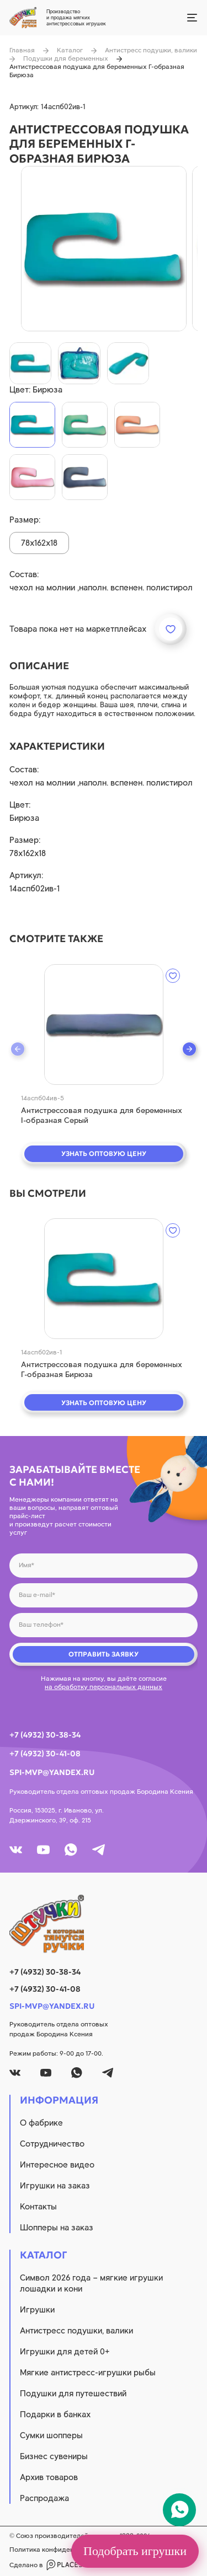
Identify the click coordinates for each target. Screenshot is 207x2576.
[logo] (103, 1924)
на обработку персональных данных (103, 1687)
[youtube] (43, 1849)
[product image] (104, 248)
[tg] (98, 1849)
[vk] (15, 1849)
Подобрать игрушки (135, 2551)
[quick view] (104, 1024)
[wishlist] (173, 976)
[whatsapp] (71, 1849)
